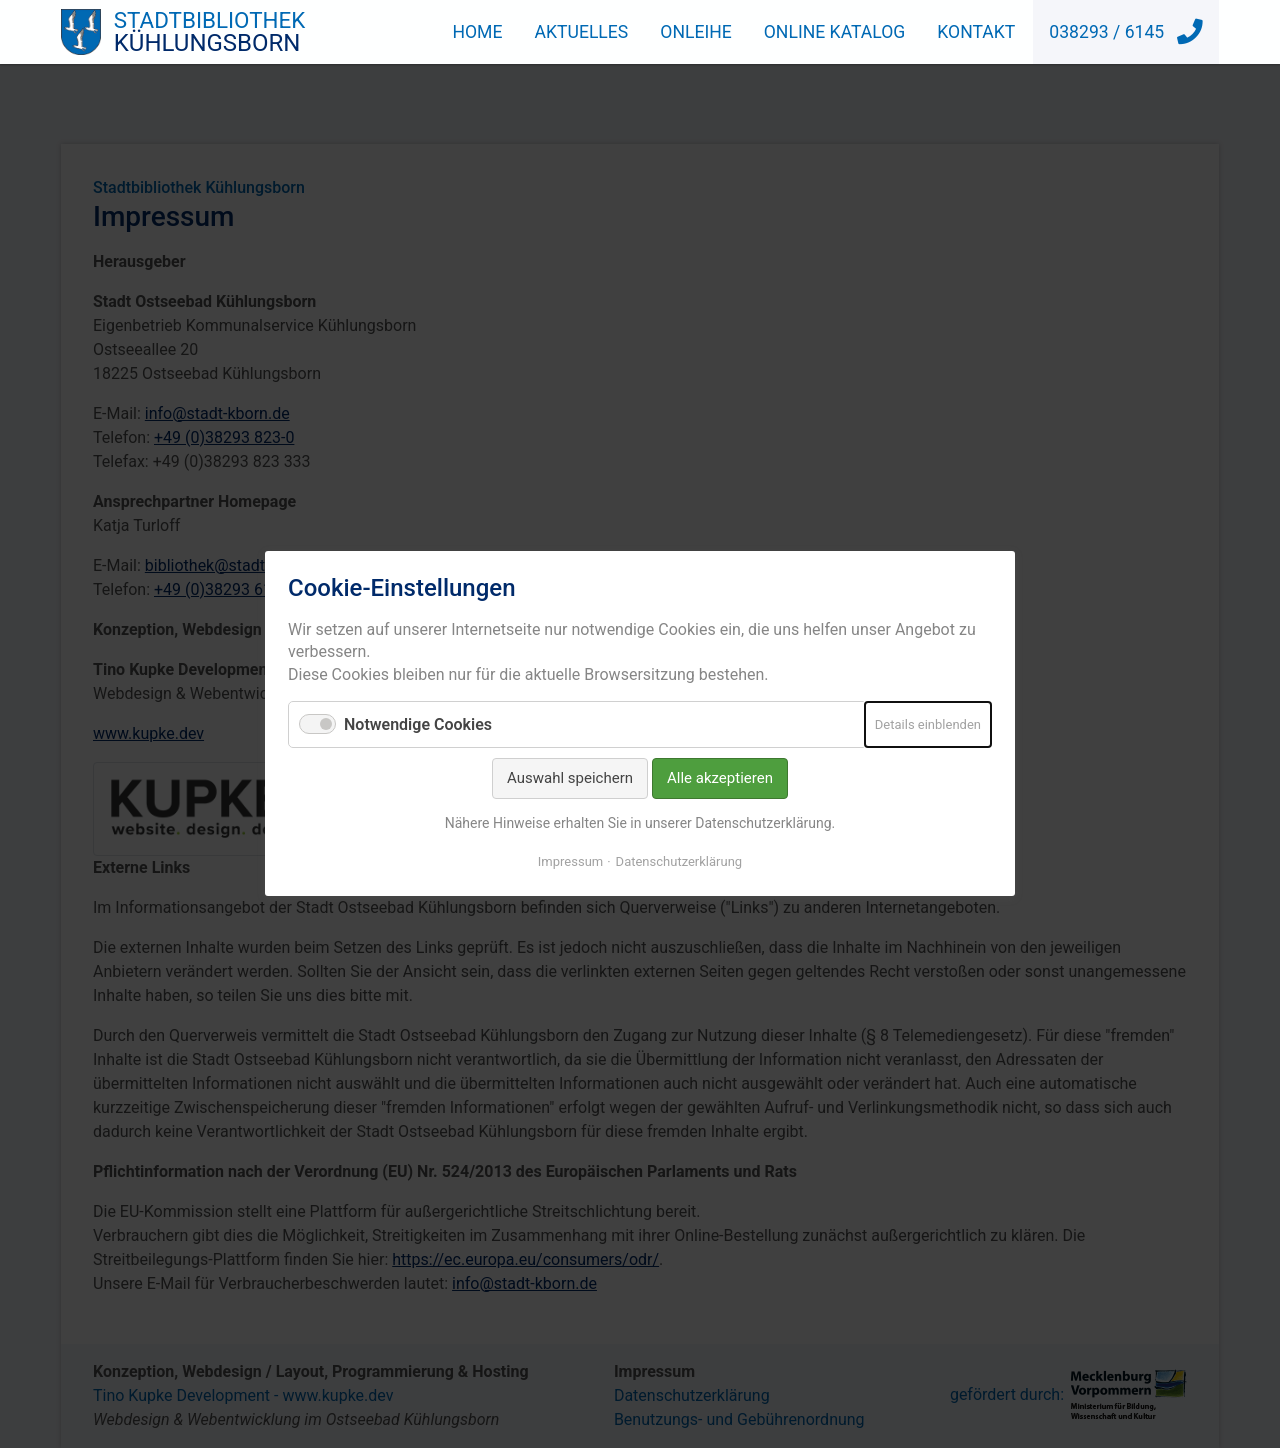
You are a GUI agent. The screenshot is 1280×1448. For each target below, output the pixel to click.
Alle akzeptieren (720, 779)
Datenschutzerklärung (679, 862)
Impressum (570, 862)
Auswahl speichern (570, 779)
